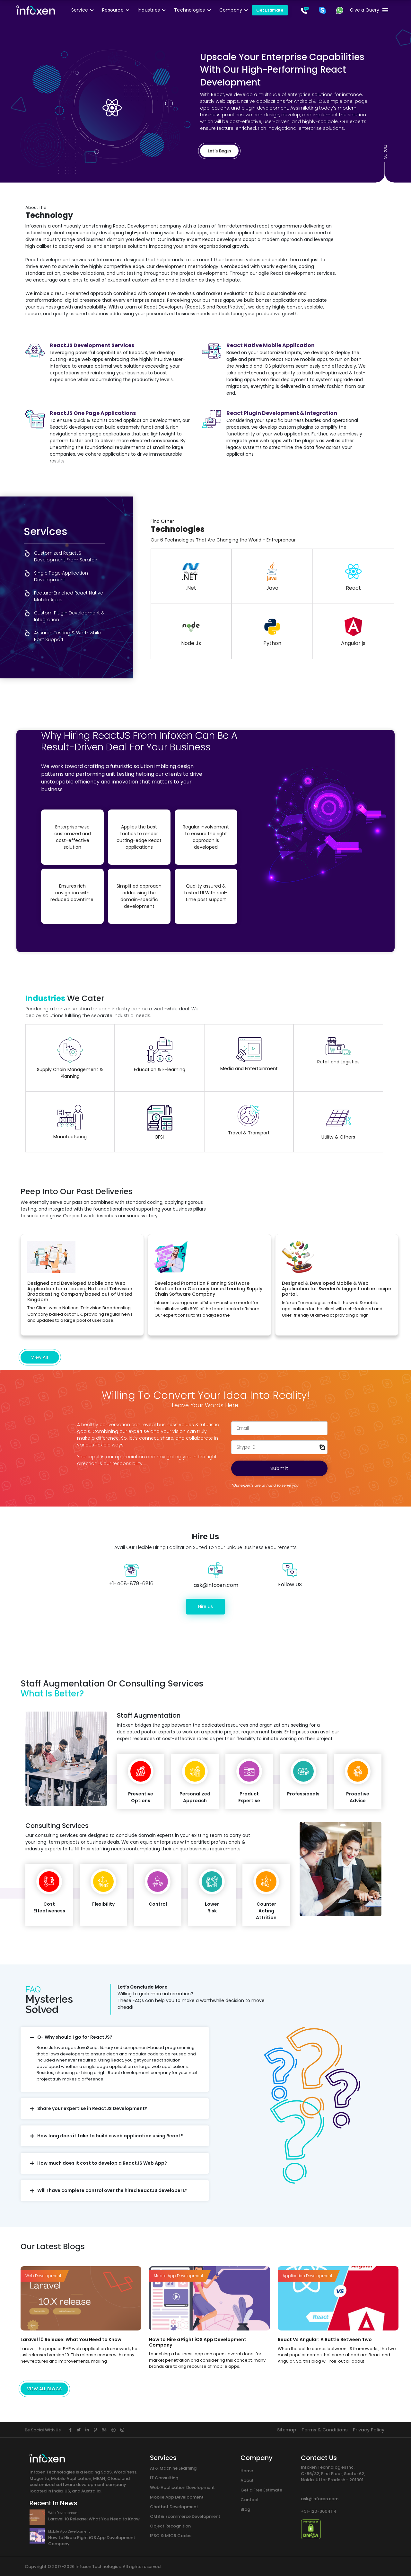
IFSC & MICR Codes (170, 2536)
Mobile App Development (177, 2497)
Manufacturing (70, 1122)
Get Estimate (269, 10)
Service (79, 10)
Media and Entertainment (249, 1054)
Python (272, 632)
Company (230, 10)
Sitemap (286, 2430)
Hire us (205, 1606)
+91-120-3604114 (319, 2511)
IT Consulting (164, 2478)
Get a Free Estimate (261, 2490)
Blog (245, 2509)
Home (246, 2471)
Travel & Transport (249, 1120)
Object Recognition (170, 2526)
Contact (249, 2500)
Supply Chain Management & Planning (70, 1058)
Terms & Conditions (325, 2430)
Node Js (191, 632)
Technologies (189, 10)
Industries (149, 10)
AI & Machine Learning (173, 2468)
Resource (113, 10)
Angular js (353, 632)
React (353, 577)
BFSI (159, 1122)
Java (272, 577)
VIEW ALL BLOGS (44, 2389)
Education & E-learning (159, 1055)
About (247, 2480)
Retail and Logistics (338, 1051)
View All (39, 1357)
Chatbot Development (174, 2507)
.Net (191, 577)
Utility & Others (338, 1122)
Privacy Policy (368, 2430)
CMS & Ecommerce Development (185, 2516)
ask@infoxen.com (319, 2499)
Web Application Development (182, 2487)
